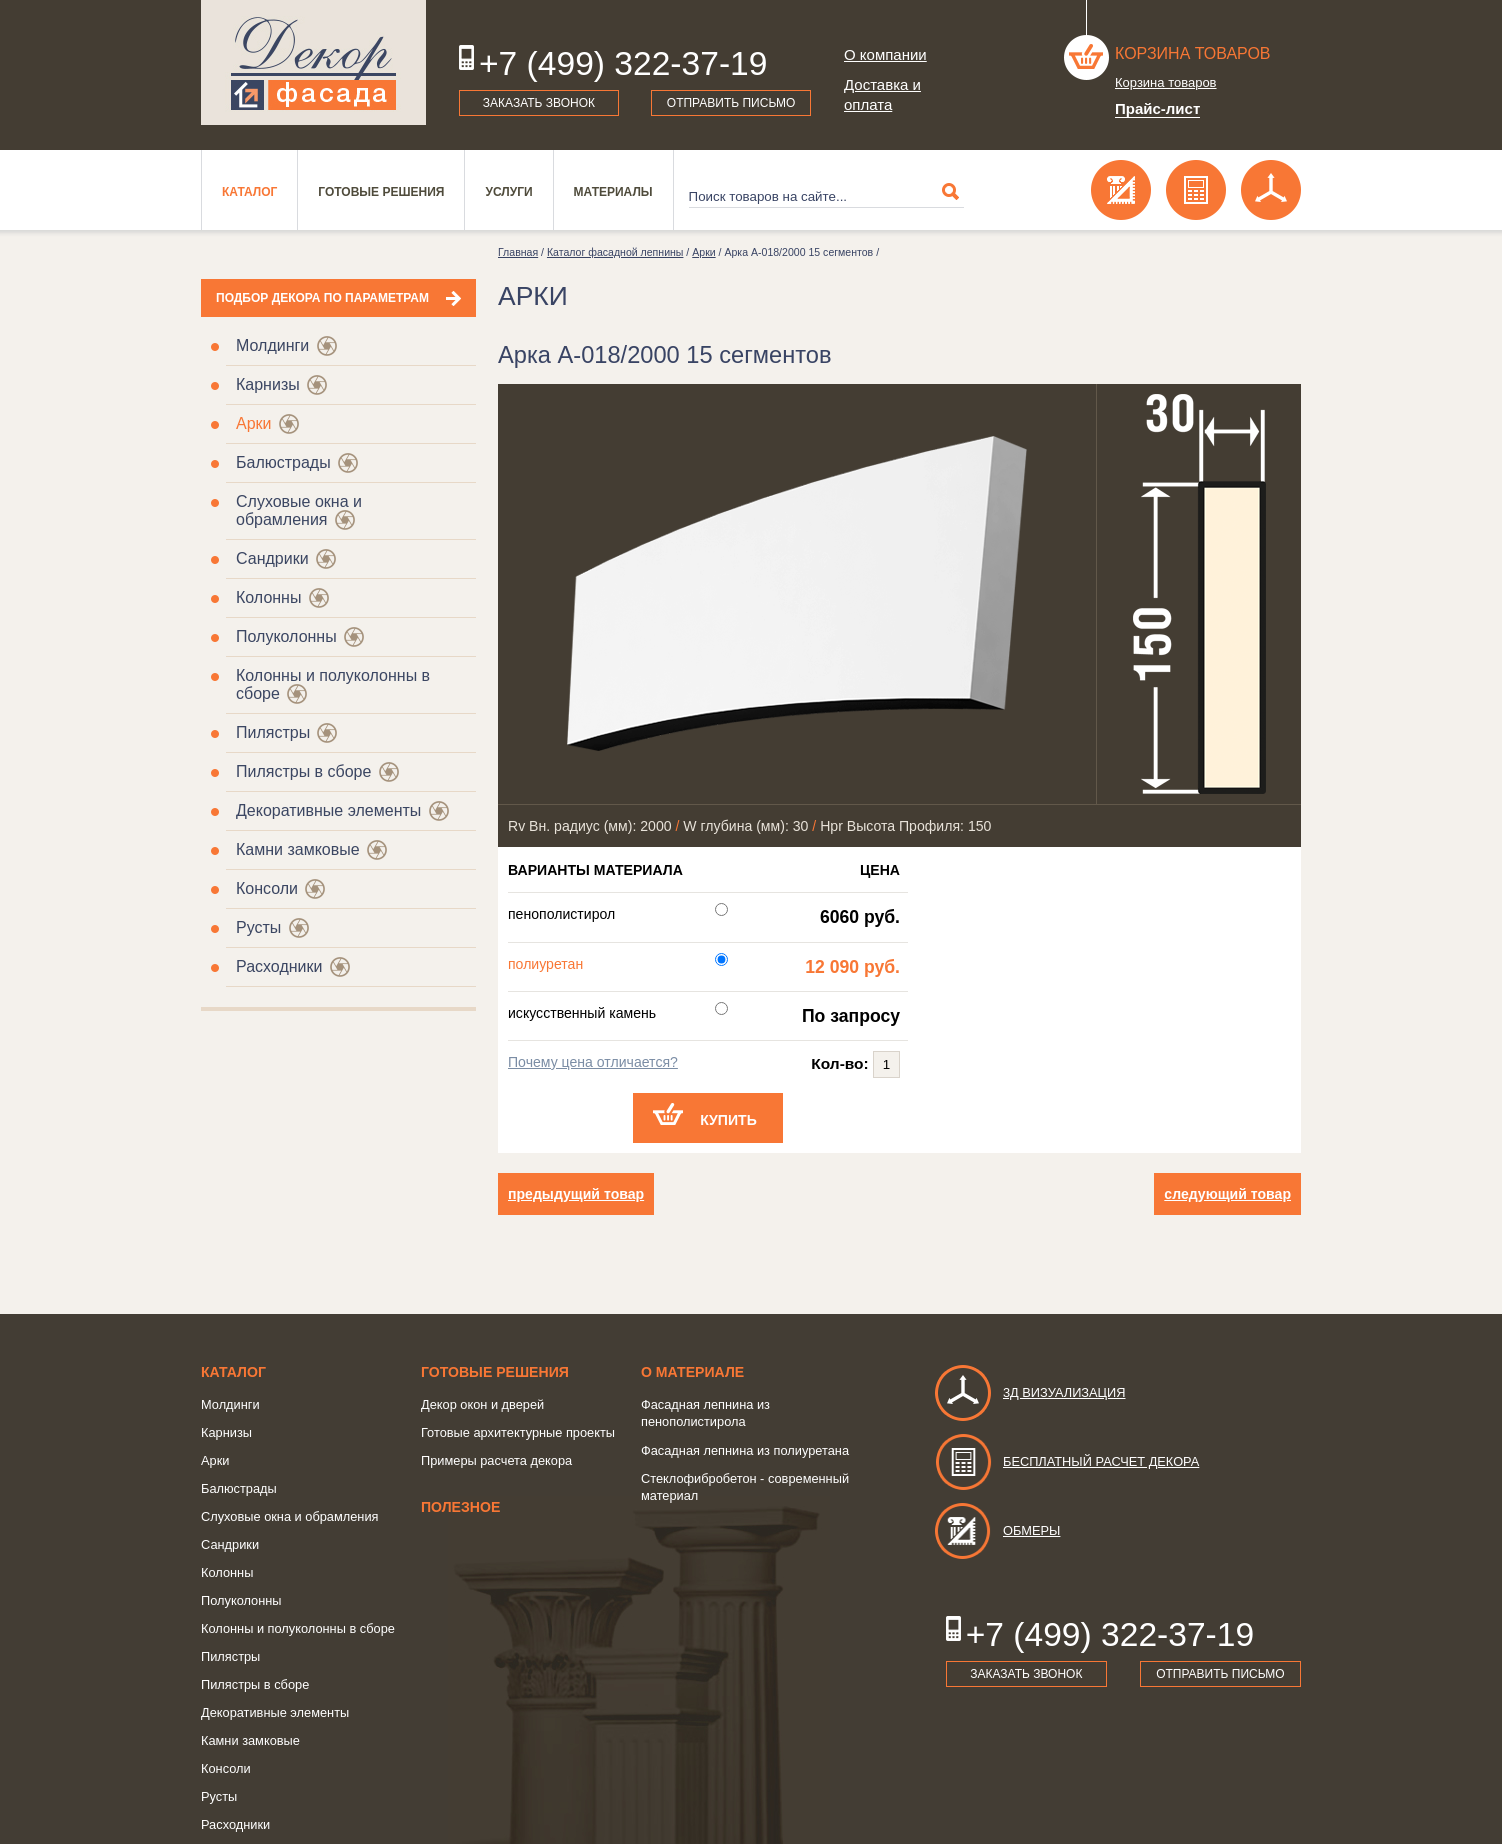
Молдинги (272, 345)
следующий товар (1227, 1194)
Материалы (613, 192)
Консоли (267, 888)
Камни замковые (298, 849)
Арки (254, 423)
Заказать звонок (539, 103)
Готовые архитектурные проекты (518, 1432)
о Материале (692, 1372)
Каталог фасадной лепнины (615, 252)
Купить (728, 1120)
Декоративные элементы (328, 810)
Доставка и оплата (882, 94)
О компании (885, 54)
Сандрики (272, 558)
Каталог (249, 192)
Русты (258, 927)
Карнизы (268, 384)
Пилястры (273, 732)
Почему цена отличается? (593, 1062)
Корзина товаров (1193, 53)
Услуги (508, 192)
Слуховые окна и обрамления (299, 510)
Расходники (279, 966)
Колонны (268, 597)
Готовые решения (381, 192)
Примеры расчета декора (496, 1460)
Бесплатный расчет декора (1066, 1461)
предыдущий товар (576, 1194)
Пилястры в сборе (303, 771)
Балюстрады (283, 462)
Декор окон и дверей (482, 1404)
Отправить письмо (731, 103)
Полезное (460, 1507)
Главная (518, 252)
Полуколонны (286, 636)
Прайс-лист (1157, 108)
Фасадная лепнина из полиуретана (745, 1450)
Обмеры (996, 1530)
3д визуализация (1029, 1392)
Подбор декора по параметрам (322, 298)
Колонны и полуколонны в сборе (298, 1628)
